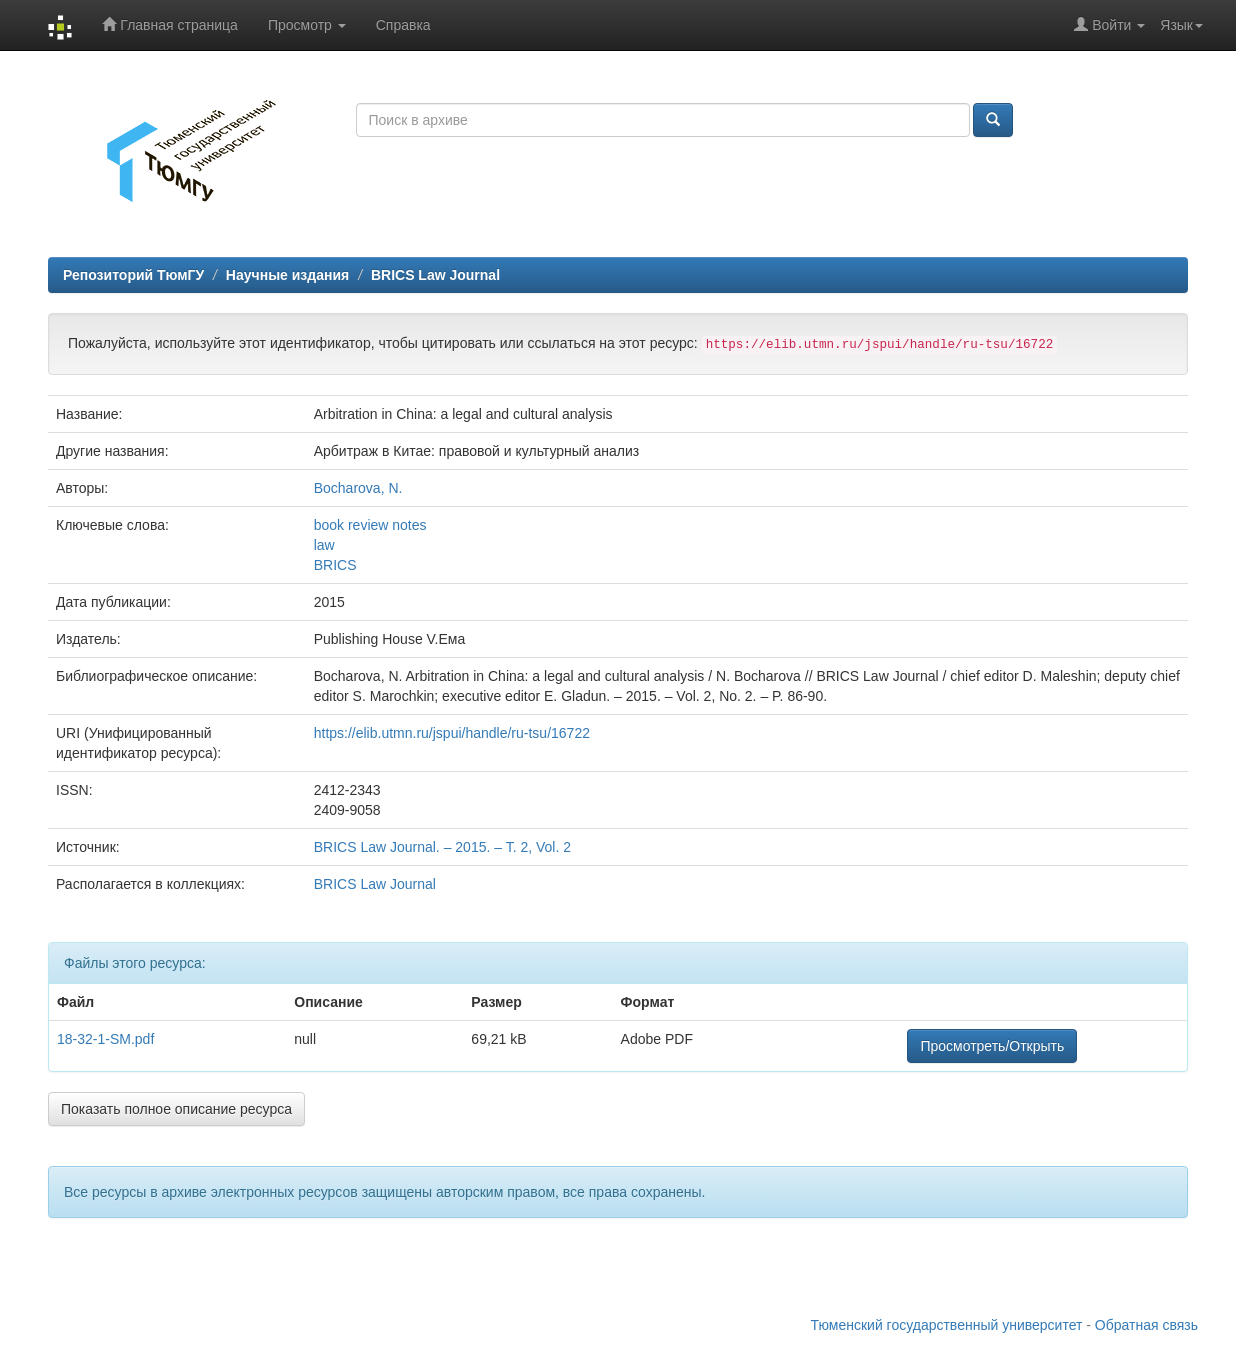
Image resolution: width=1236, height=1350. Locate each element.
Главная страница (169, 24)
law (324, 545)
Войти (1109, 24)
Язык (1181, 25)
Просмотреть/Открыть (992, 1046)
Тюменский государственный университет (947, 1325)
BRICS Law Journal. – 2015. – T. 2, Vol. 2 (442, 847)
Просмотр (307, 25)
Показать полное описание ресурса (176, 1109)
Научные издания (287, 275)
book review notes (370, 525)
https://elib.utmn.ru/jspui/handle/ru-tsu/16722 (452, 733)
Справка (403, 25)
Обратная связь (1146, 1325)
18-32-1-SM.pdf (105, 1039)
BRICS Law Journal (435, 275)
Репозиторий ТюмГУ (133, 275)
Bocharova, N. (358, 488)
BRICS (335, 565)
